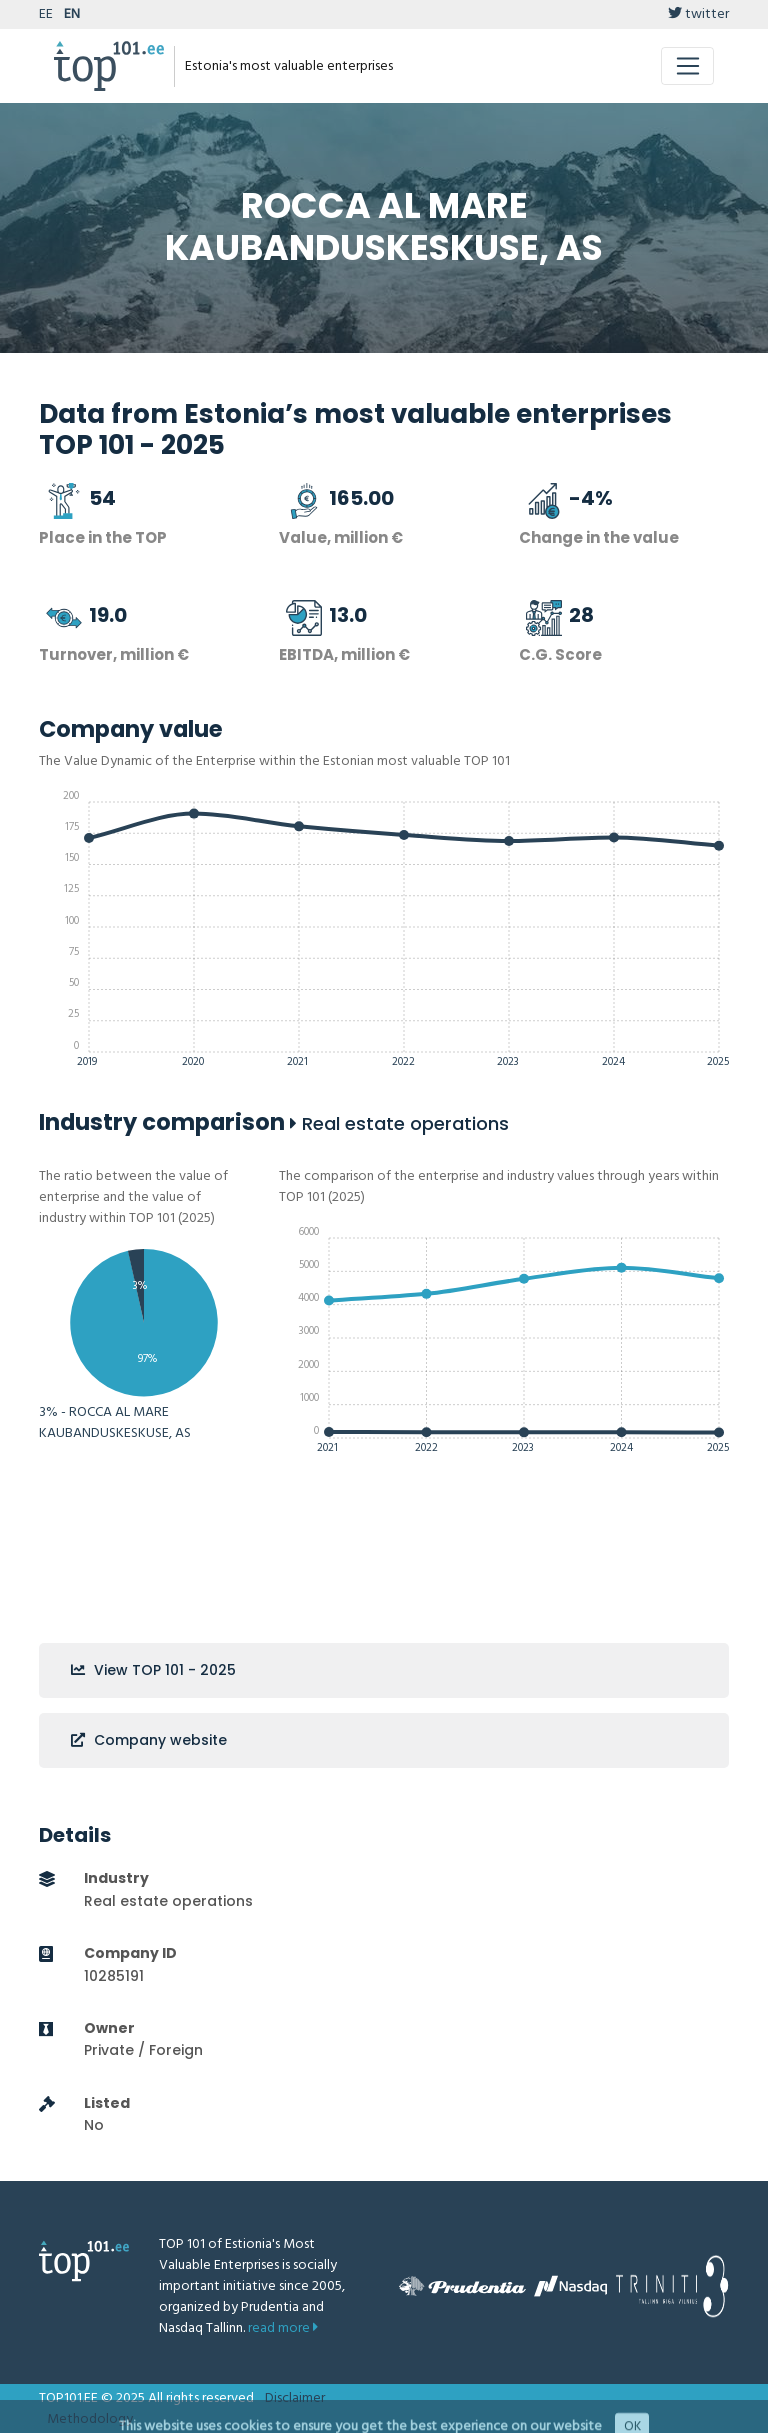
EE (46, 14)
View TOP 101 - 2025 (153, 1670)
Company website (149, 1740)
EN (72, 14)
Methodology (90, 2419)
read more (283, 2328)
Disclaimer (295, 2398)
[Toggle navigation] (687, 66)
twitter (698, 14)
